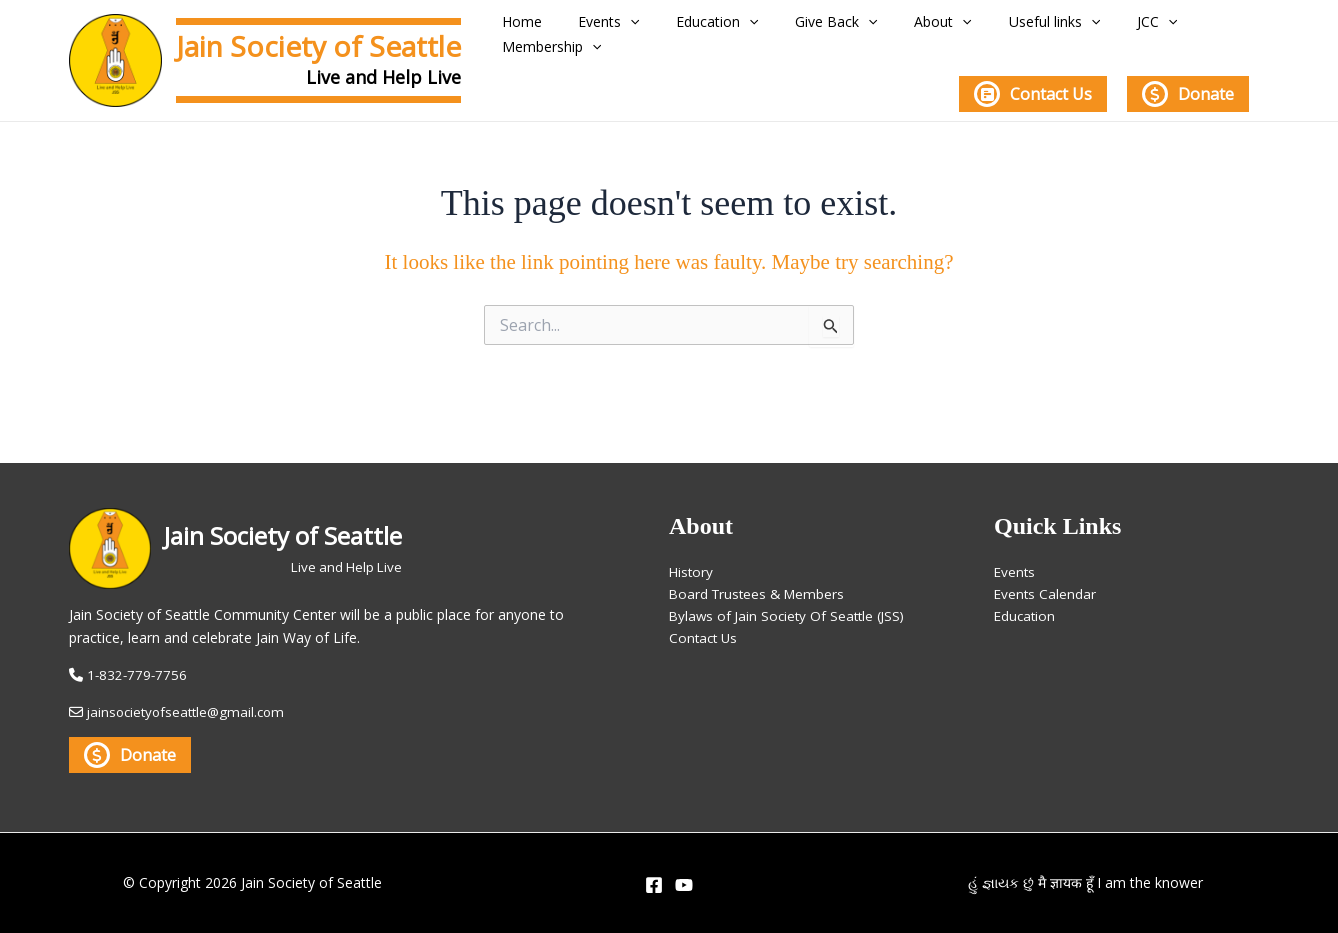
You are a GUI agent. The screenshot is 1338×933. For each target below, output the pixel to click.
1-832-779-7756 (138, 674)
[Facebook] (654, 885)
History (692, 559)
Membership (1199, 27)
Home (539, 27)
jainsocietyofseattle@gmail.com (190, 711)
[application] (636, 27)
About (913, 27)
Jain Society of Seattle (318, 46)
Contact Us (1033, 88)
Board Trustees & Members (760, 583)
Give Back (819, 27)
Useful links (1013, 27)
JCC (1104, 27)
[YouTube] (684, 885)
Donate (1188, 88)
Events (614, 27)
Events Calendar (1046, 583)
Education (712, 27)
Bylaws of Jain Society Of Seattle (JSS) (791, 606)
